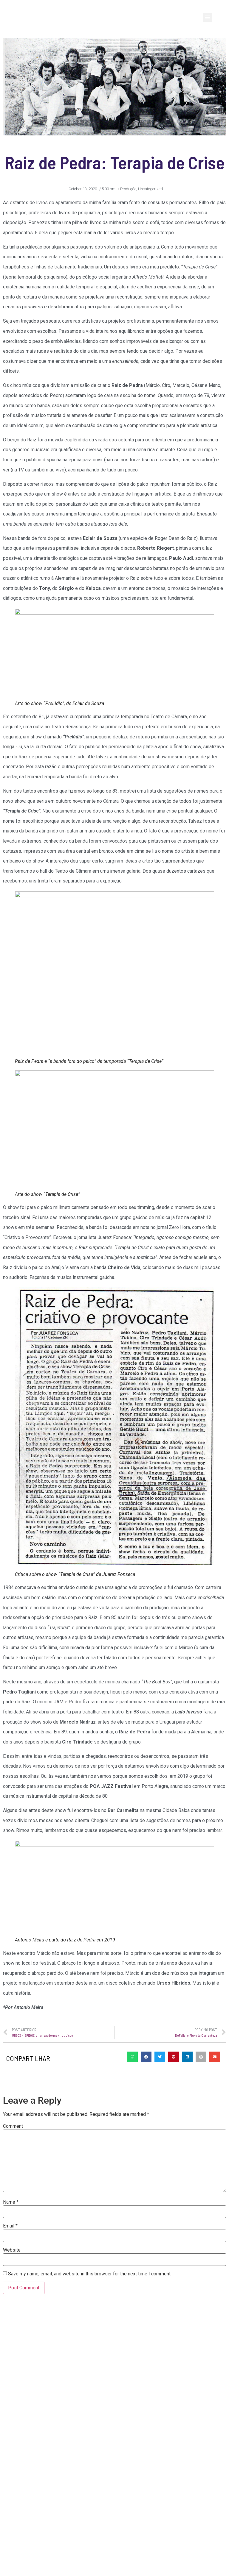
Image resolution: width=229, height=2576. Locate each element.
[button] (207, 17)
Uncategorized (150, 189)
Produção (128, 189)
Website (12, 2278)
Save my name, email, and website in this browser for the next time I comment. (89, 2302)
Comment (13, 2154)
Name (10, 2231)
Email (10, 2254)
